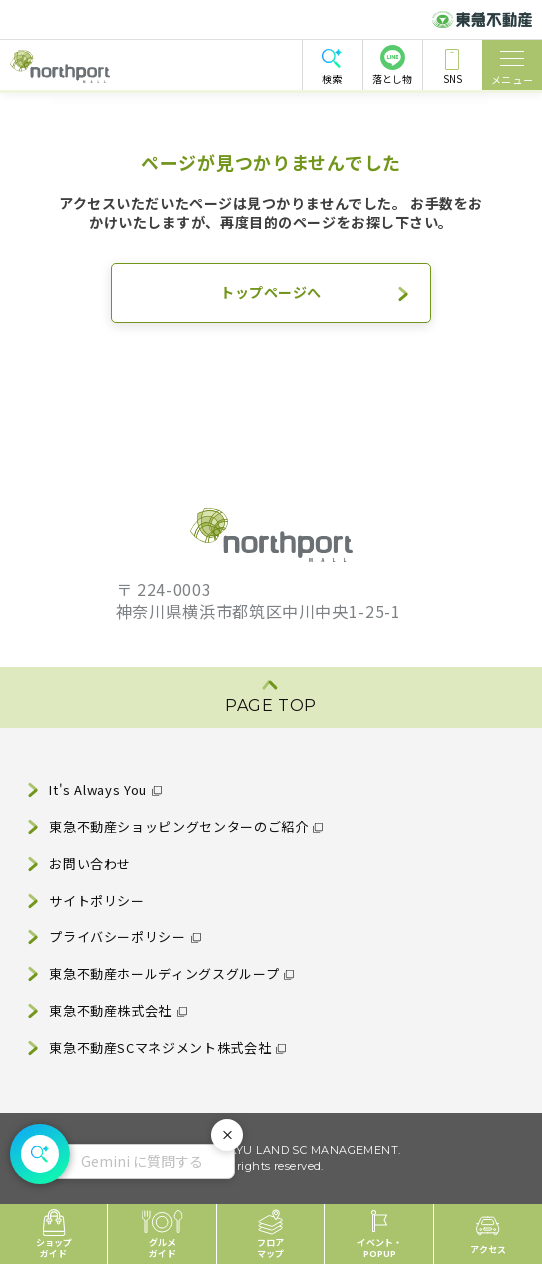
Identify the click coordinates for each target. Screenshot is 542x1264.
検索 (332, 78)
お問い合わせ (90, 863)
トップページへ (271, 292)
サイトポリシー (96, 900)
